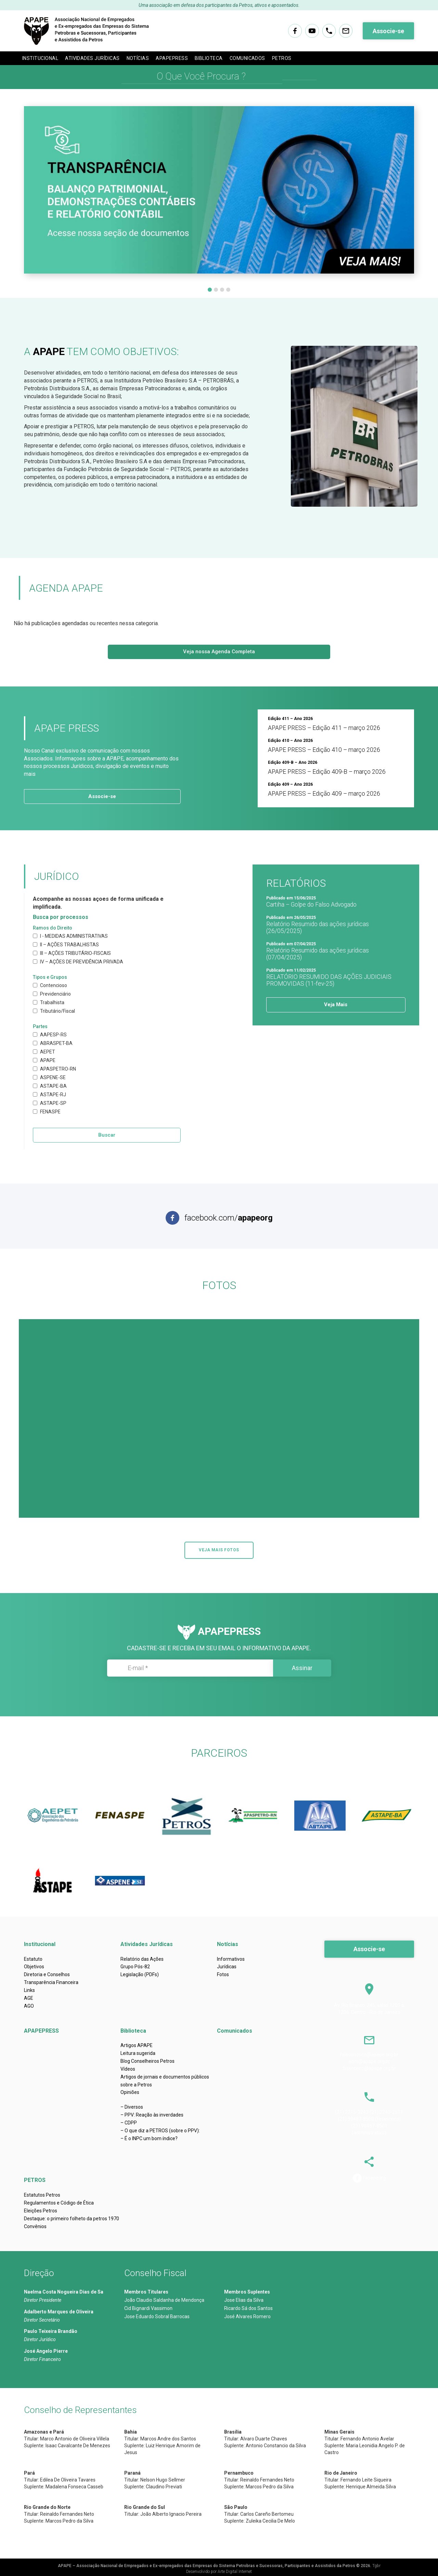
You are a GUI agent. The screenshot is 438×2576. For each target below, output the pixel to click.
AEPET (44, 1052)
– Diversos (131, 2107)
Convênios (35, 2226)
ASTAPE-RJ (49, 1094)
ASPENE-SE (49, 1077)
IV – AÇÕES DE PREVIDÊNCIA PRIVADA (78, 961)
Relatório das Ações (142, 1959)
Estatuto (33, 1959)
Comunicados (247, 58)
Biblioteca (209, 58)
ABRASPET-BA (53, 1043)
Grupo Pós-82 (135, 1966)
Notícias (138, 58)
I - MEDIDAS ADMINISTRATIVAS (70, 936)
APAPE (44, 1060)
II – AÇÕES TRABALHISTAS (66, 944)
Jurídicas (226, 1966)
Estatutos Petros (42, 2195)
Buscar (106, 1135)
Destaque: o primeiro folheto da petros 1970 (71, 2218)
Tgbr (376, 2565)
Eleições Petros (40, 2210)
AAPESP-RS (50, 1034)
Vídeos (127, 2069)
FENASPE (47, 1111)
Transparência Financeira (51, 1982)
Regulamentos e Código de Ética (59, 2203)
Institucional (40, 58)
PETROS (282, 58)
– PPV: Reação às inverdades (151, 2115)
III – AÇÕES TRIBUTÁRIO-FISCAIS (72, 953)
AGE (28, 1998)
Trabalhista (48, 1002)
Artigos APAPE (136, 2045)
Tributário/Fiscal (54, 1011)
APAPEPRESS (172, 58)
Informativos (231, 1959)
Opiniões (129, 2092)
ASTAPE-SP (49, 1103)
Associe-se (388, 31)
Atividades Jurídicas (92, 58)
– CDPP (128, 2122)
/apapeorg (374, 2177)
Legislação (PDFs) (139, 1974)
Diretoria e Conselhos (47, 1974)
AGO (29, 2006)
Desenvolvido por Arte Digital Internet (219, 2571)
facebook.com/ (228, 1217)
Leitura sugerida (137, 2053)
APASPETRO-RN (54, 1069)
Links (29, 1990)
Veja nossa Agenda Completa (219, 651)
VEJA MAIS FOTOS (219, 1550)
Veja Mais (335, 1004)
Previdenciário (52, 994)
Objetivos (34, 1966)
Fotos (223, 1974)
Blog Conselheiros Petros (147, 2061)
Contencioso (50, 985)
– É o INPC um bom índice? (149, 2138)
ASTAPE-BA (50, 1086)
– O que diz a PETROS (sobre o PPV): (160, 2130)
